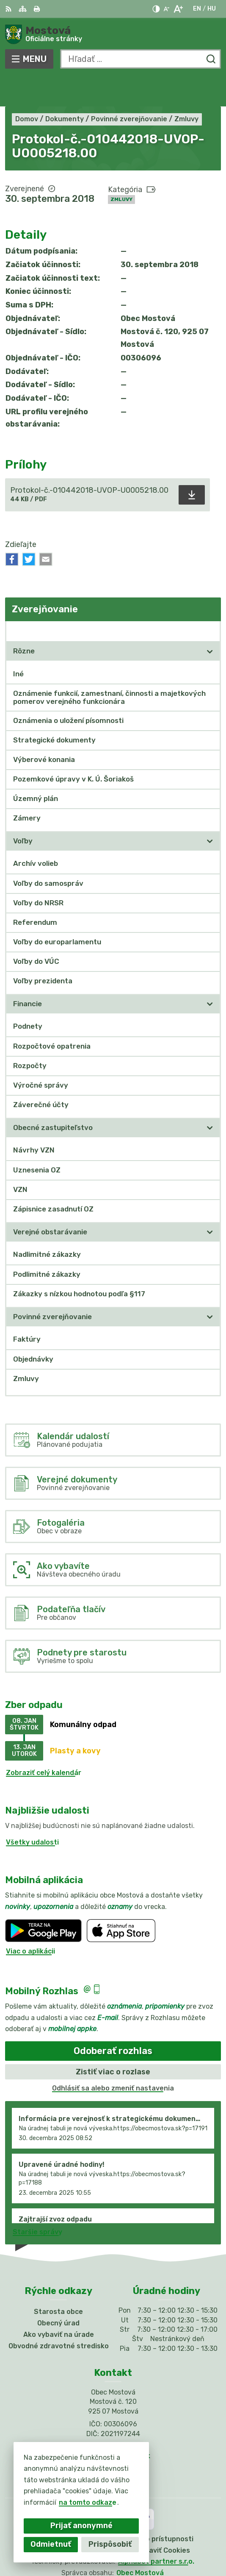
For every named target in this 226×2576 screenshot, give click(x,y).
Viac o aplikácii (30, 1920)
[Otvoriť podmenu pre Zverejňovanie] (210, 600)
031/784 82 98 (113, 2415)
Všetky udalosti (32, 1811)
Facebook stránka (113, 2435)
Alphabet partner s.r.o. (156, 2531)
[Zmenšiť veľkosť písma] (166, 9)
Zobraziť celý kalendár (43, 1742)
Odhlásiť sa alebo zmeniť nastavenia (113, 2058)
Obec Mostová (140, 2542)
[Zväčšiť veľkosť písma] (178, 9)
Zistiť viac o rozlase (113, 2041)
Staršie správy (37, 2201)
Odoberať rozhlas (113, 2020)
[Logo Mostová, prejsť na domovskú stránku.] (113, 34)
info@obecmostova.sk (113, 2425)
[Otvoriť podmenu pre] (210, 620)
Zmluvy (121, 168)
